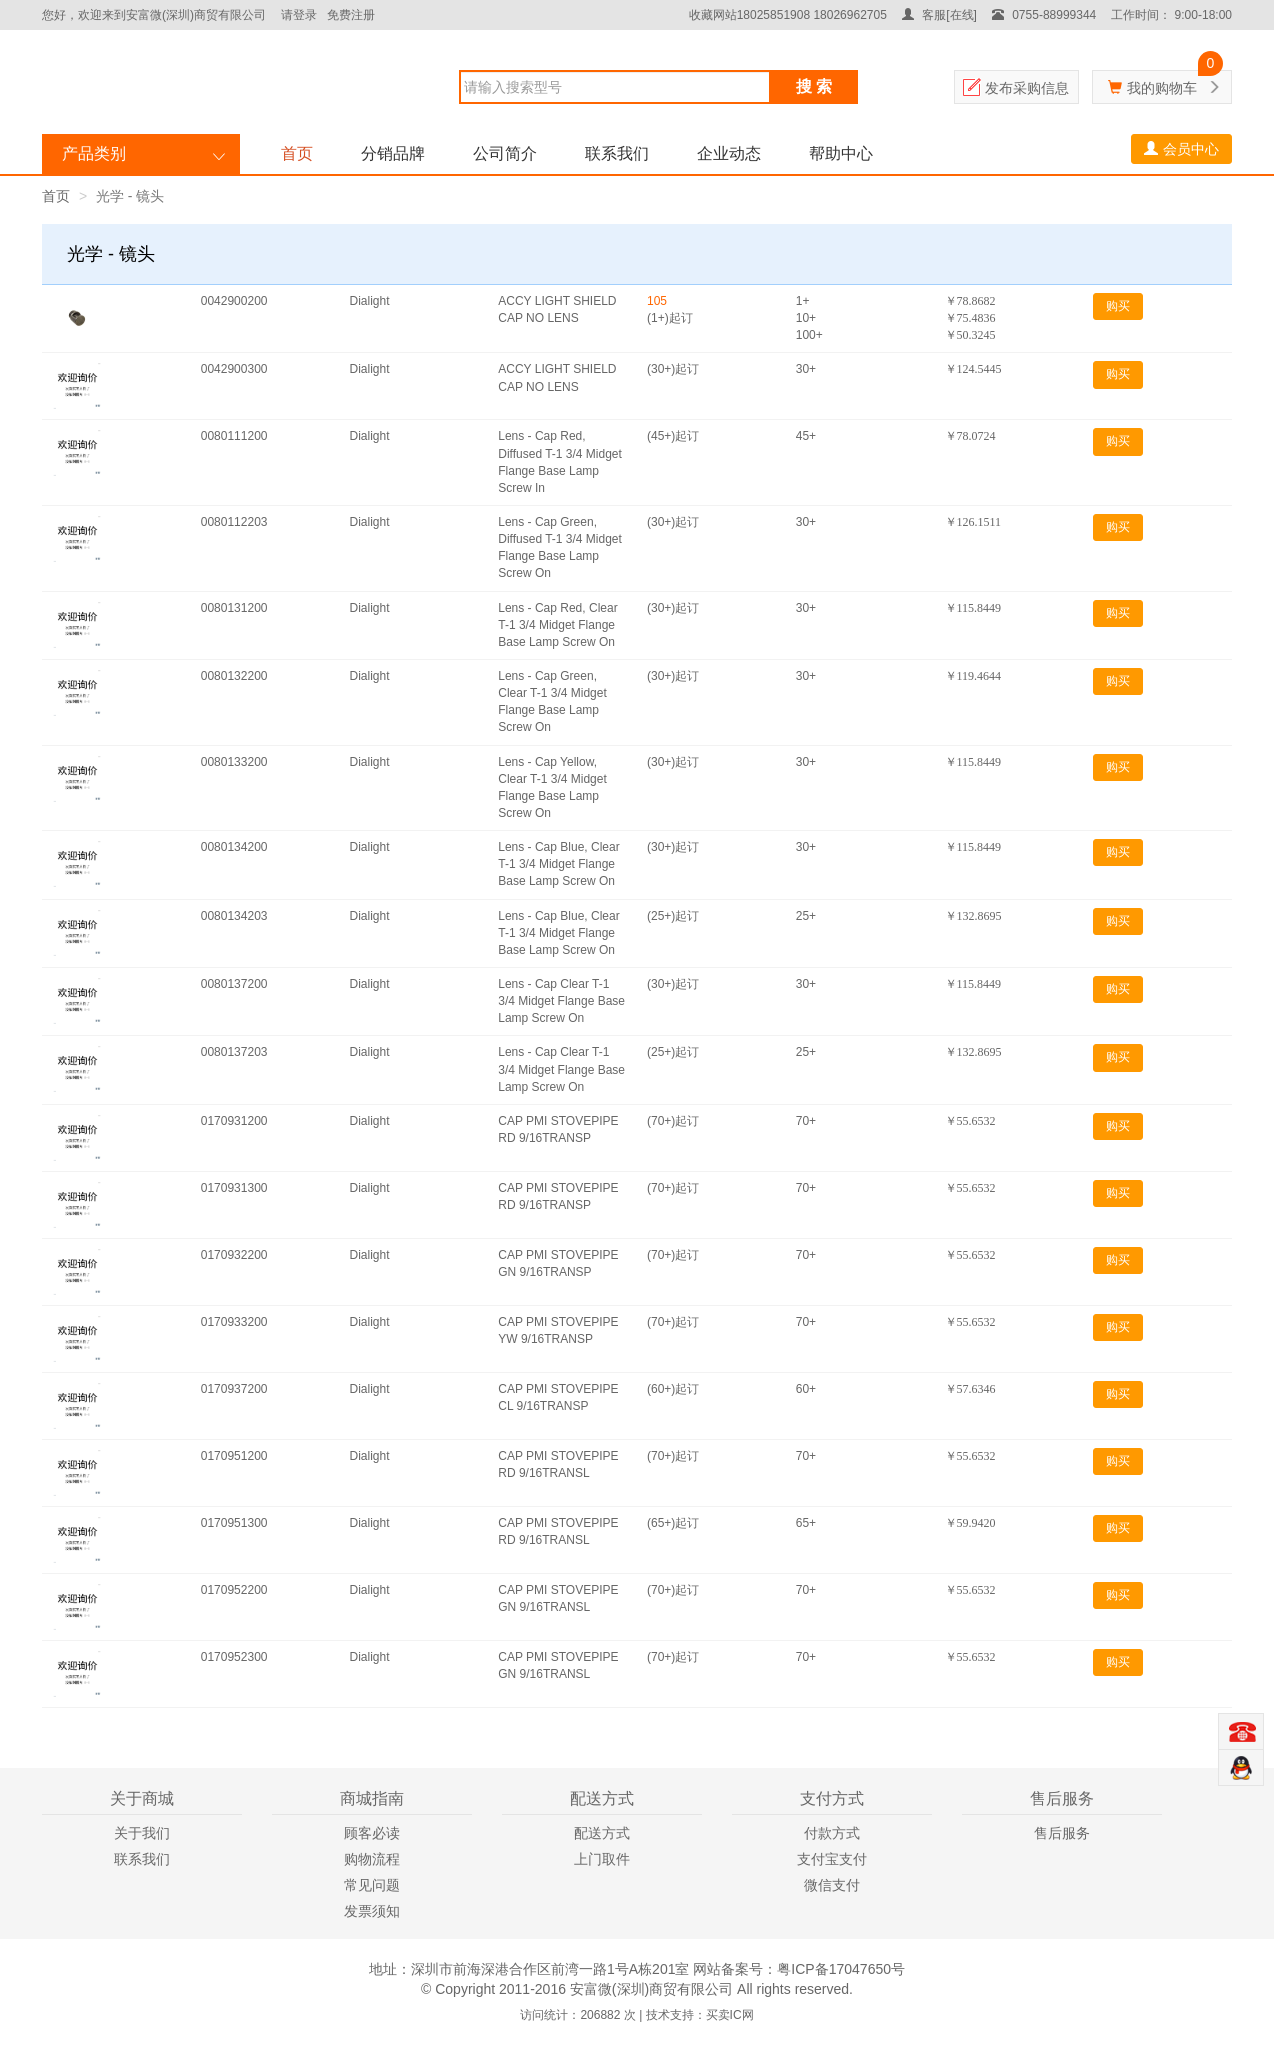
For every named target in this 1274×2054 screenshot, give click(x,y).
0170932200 (234, 1255)
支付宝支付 (832, 1859)
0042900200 (234, 301)
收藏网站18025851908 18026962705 (788, 15)
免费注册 (351, 15)
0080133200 (234, 762)
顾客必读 (372, 1833)
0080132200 (234, 676)
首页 (297, 153)
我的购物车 (1162, 88)
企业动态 (729, 153)
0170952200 (234, 1590)
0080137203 (234, 1052)
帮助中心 (841, 153)
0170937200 (234, 1389)
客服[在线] (939, 15)
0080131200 (234, 608)
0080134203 (234, 916)
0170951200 (234, 1456)
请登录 (299, 15)
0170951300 (234, 1523)
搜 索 (814, 86)
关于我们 (142, 1833)
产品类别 (94, 153)
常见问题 (372, 1885)
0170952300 (234, 1657)
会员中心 (1181, 149)
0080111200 (234, 436)
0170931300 (234, 1188)
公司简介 (505, 153)
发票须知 (372, 1911)
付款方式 (832, 1833)
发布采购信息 (1027, 88)
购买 (1118, 306)
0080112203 (234, 522)
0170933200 (234, 1322)
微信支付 (832, 1885)
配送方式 (602, 1833)
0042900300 (234, 369)
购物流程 (372, 1859)
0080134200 (234, 847)
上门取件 (602, 1859)
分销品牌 (393, 153)
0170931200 (234, 1121)
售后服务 (1062, 1833)
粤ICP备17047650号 (841, 1969)
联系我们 (617, 153)
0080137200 (234, 984)
